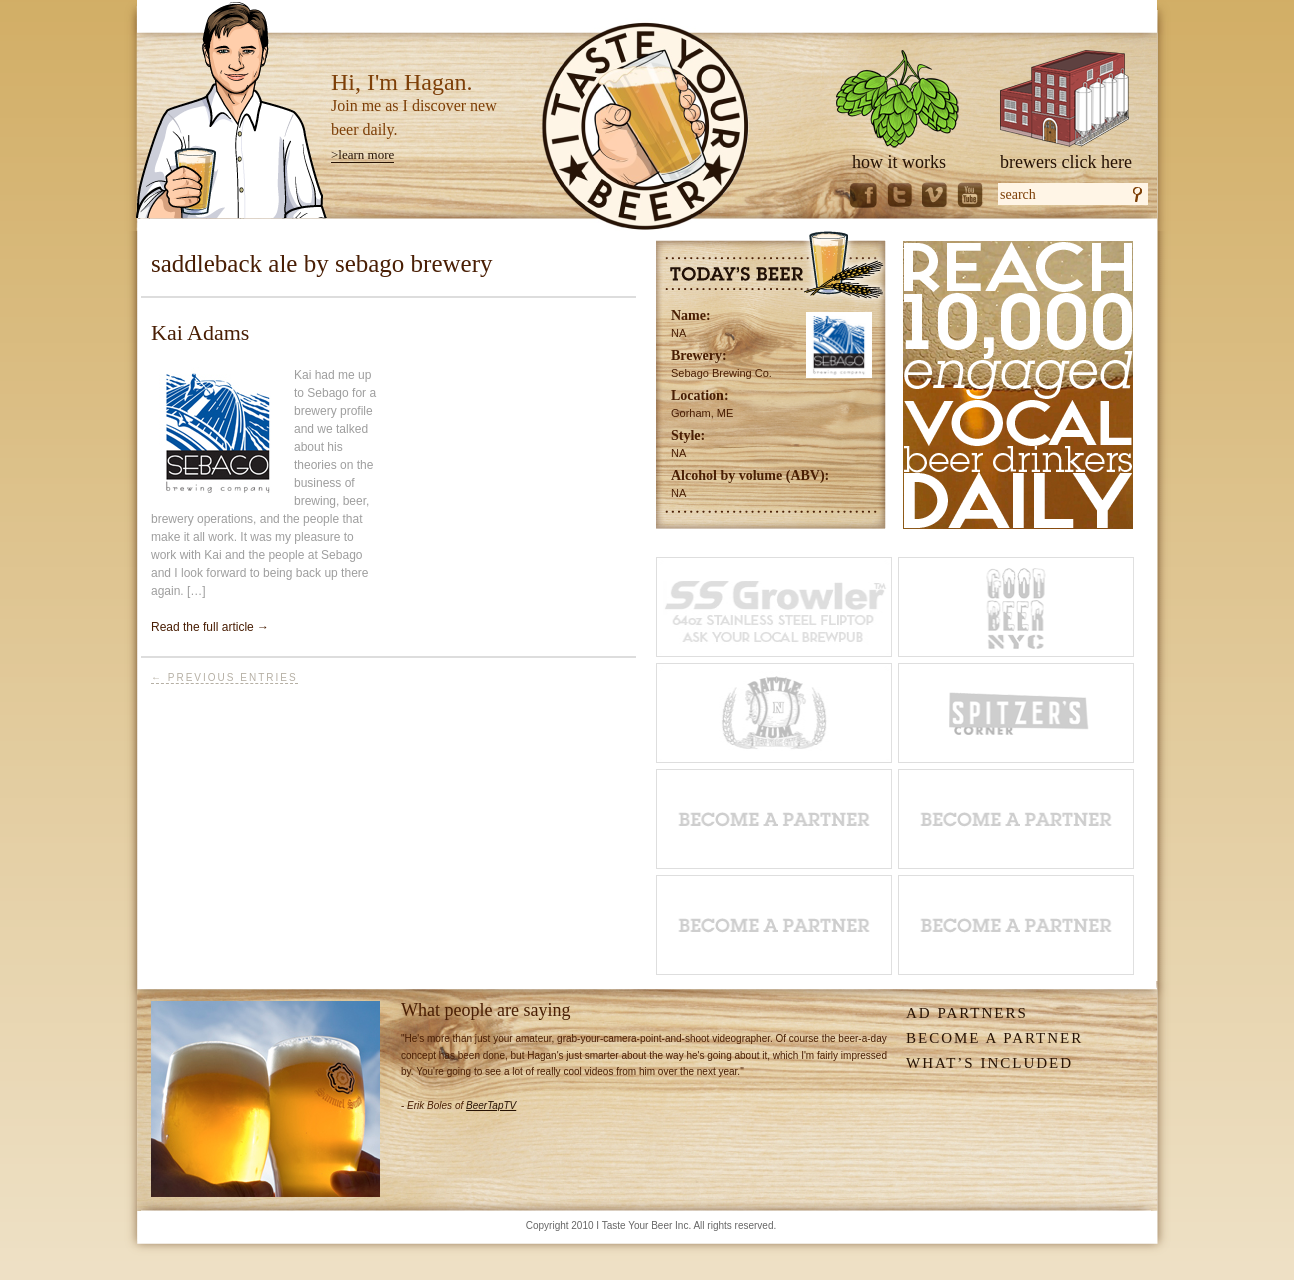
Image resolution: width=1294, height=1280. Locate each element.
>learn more (362, 154)
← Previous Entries (224, 677)
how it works (899, 162)
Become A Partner (994, 1038)
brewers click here (1066, 162)
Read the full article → (210, 627)
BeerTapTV (491, 1105)
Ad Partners (967, 1013)
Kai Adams (200, 332)
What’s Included (989, 1063)
